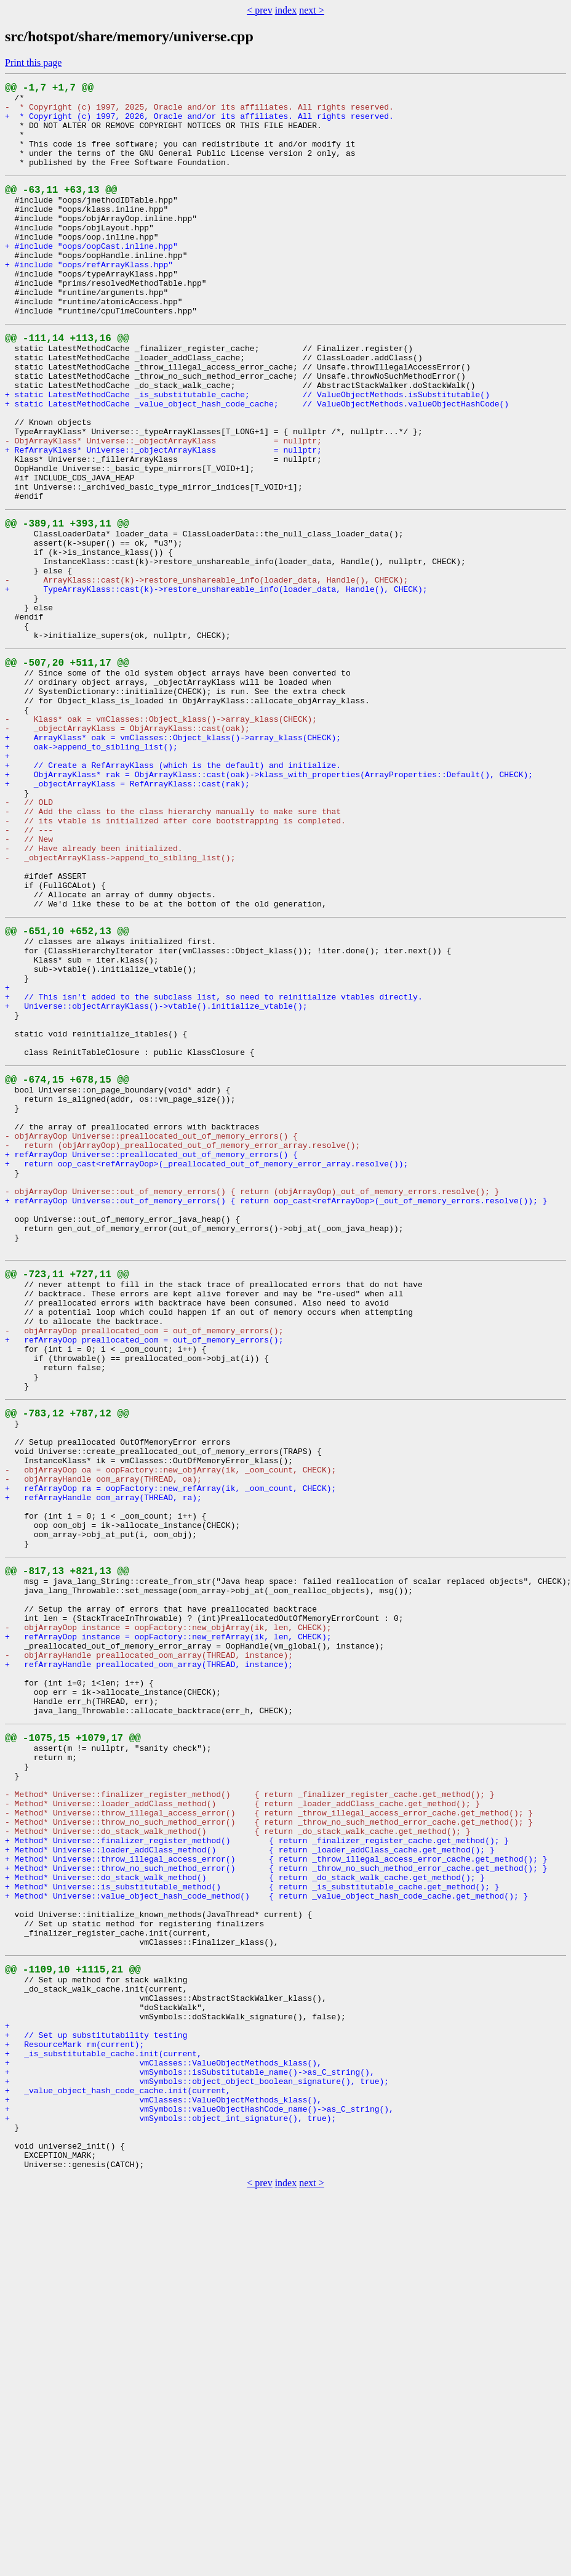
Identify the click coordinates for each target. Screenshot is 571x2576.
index (286, 10)
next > (311, 10)
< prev (259, 10)
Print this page (33, 62)
